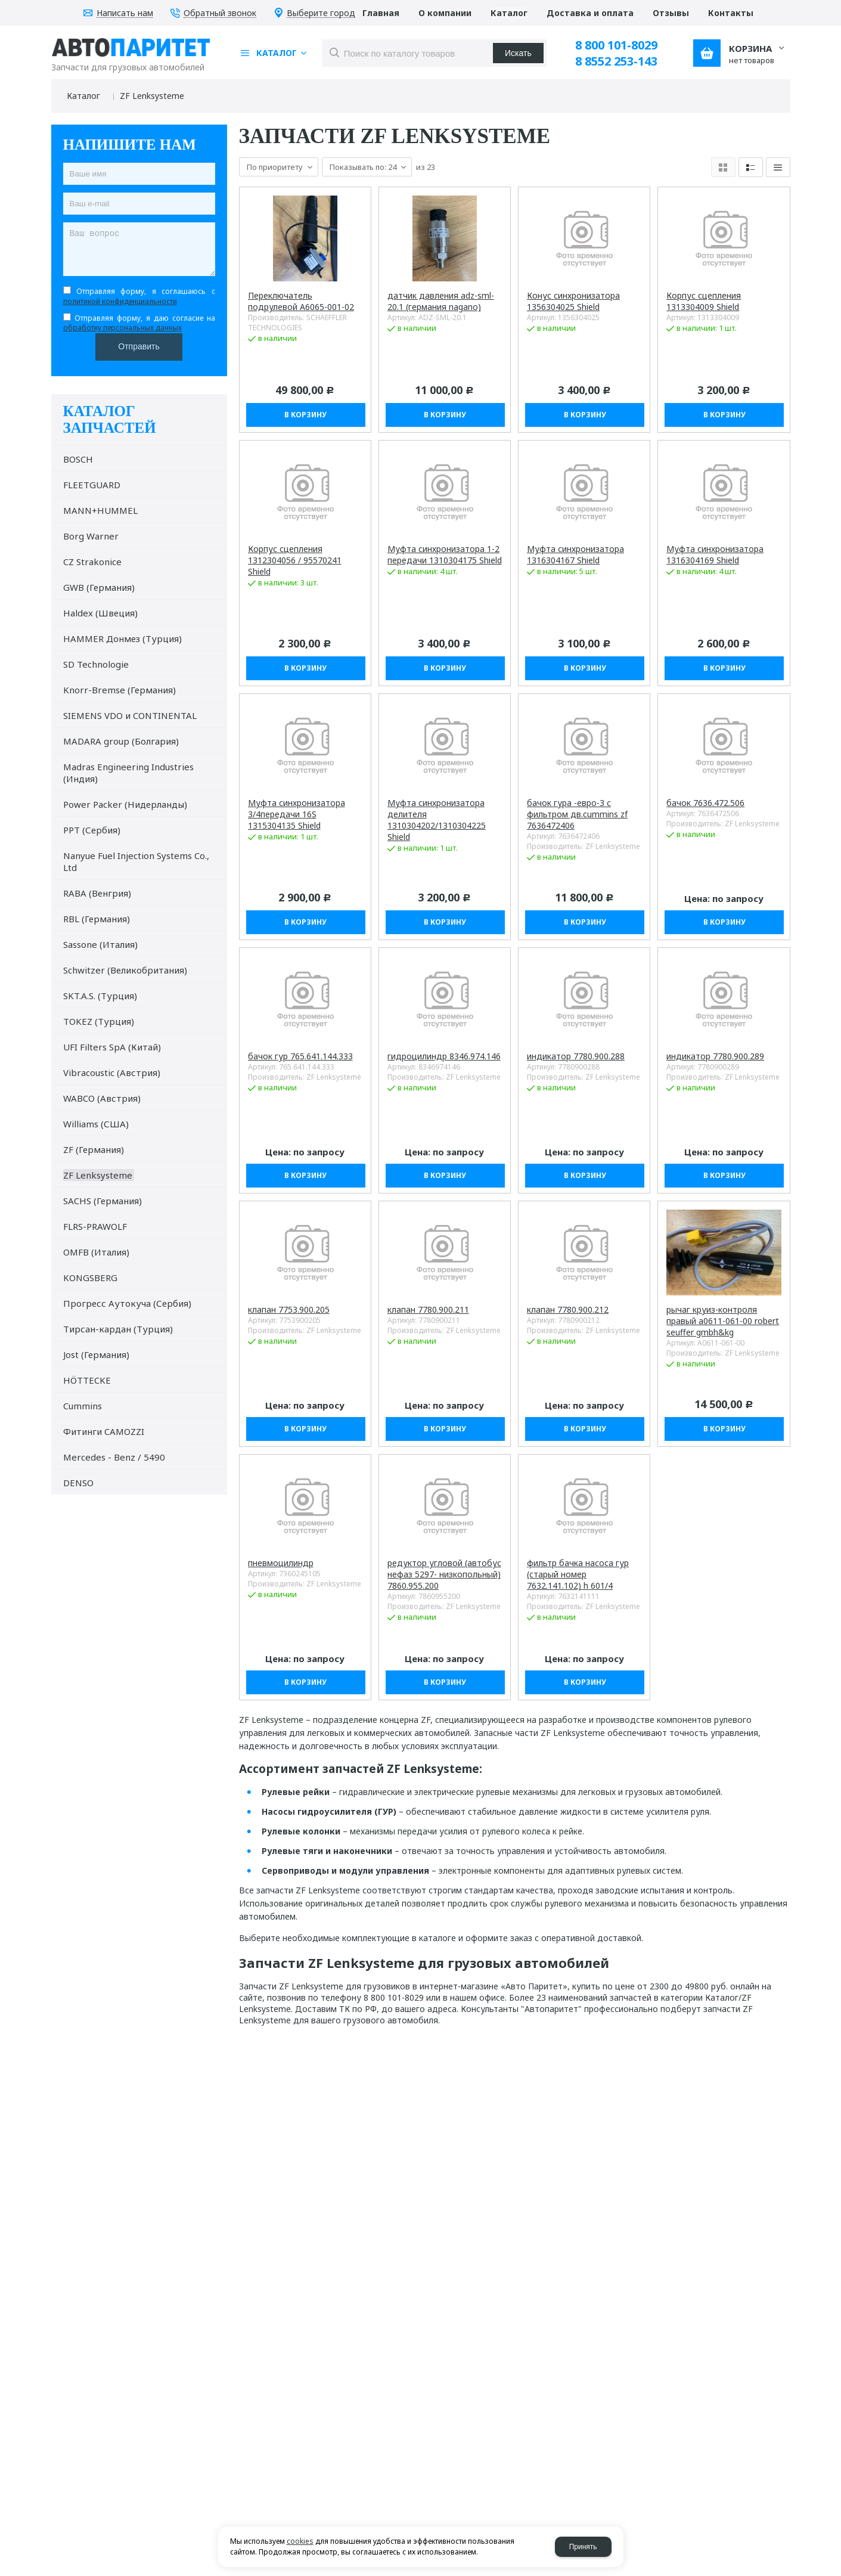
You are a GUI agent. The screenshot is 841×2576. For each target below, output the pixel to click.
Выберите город (321, 13)
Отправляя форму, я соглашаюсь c (139, 296)
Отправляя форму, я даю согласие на (139, 323)
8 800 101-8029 (616, 45)
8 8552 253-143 (616, 61)
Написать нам (125, 13)
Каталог (83, 95)
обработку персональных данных (122, 328)
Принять (583, 2547)
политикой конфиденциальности (120, 301)
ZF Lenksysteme (152, 95)
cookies (300, 2541)
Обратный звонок (220, 13)
